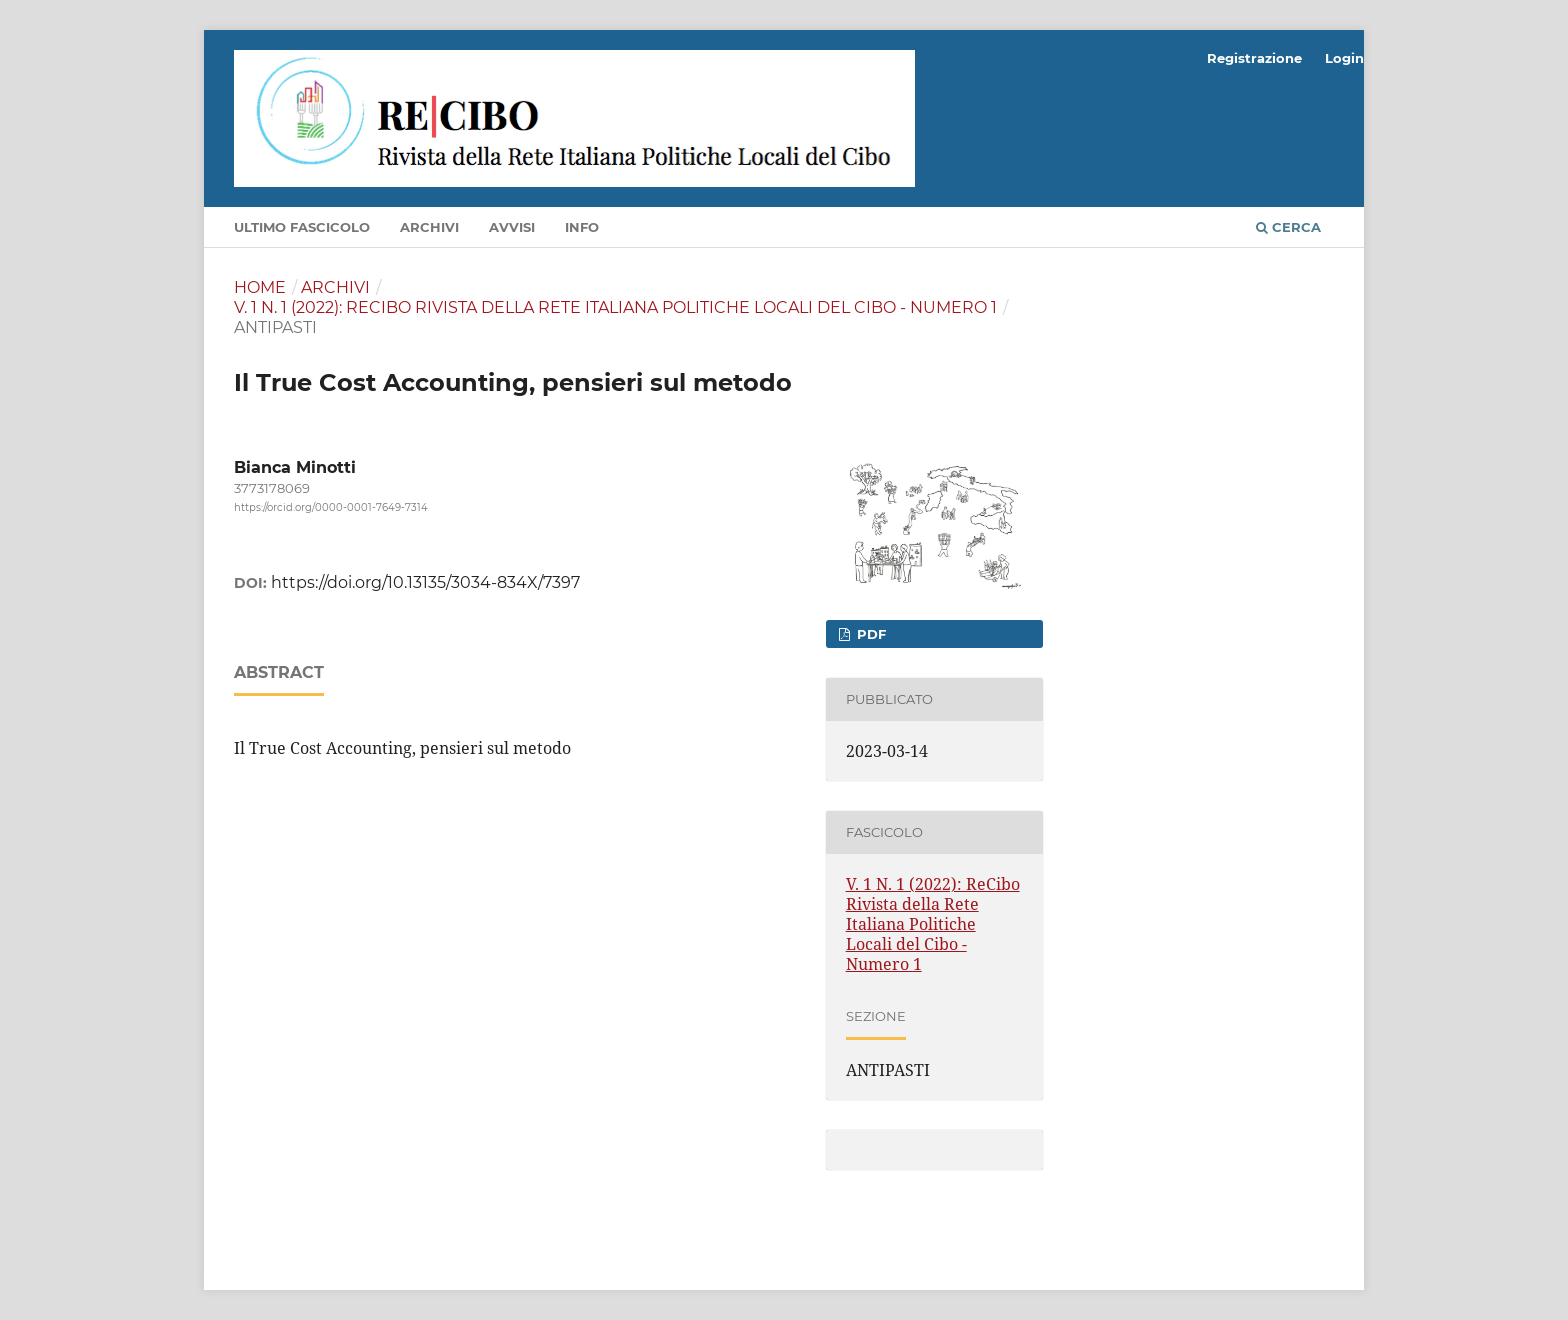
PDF (869, 634)
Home (260, 287)
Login (1344, 58)
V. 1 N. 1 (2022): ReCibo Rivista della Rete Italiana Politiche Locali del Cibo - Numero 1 (615, 307)
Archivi (429, 227)
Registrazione (1254, 58)
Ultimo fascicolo (302, 227)
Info (582, 227)
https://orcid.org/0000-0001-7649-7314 (331, 507)
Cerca (1288, 227)
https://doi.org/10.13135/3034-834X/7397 (425, 582)
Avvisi (512, 227)
